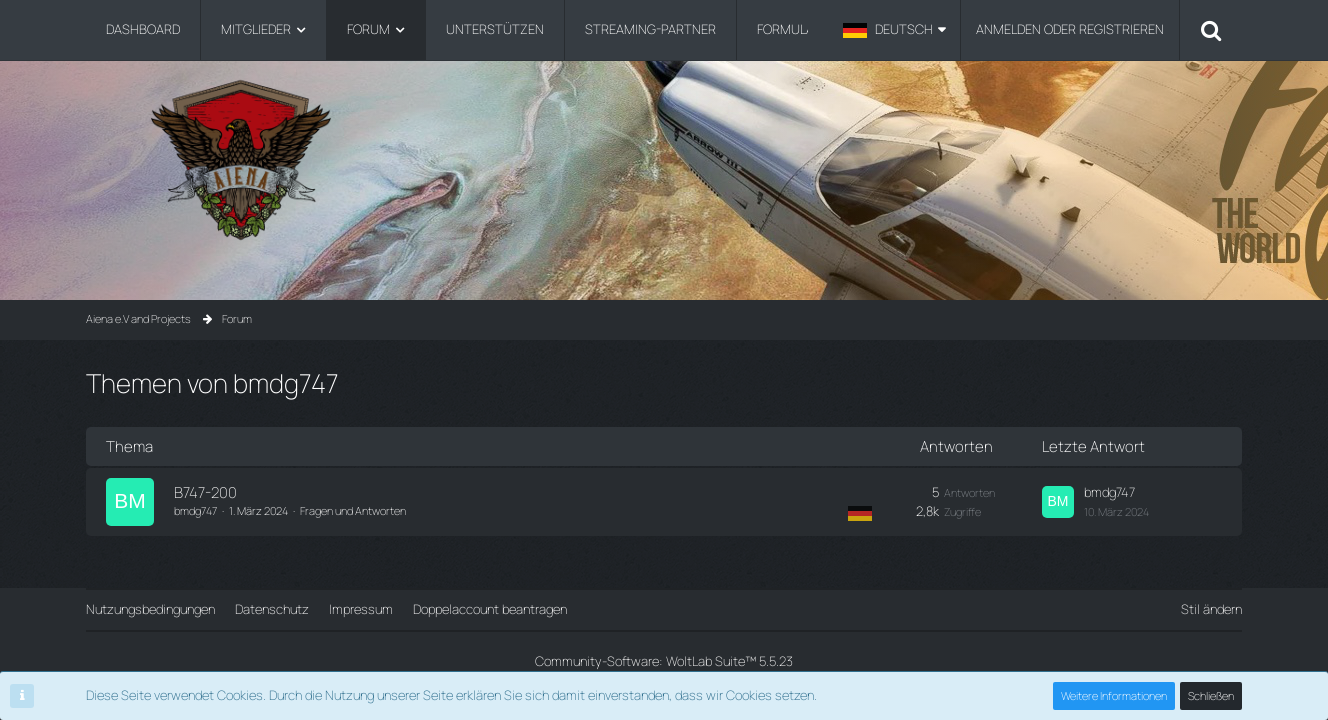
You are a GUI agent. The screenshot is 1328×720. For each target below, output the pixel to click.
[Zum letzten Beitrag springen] (1058, 502)
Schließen (1211, 695)
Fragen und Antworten (353, 510)
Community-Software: (664, 661)
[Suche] (1211, 30)
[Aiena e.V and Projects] (663, 159)
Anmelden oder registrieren (1070, 29)
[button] (894, 30)
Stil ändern (1211, 609)
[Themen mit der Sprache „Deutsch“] (860, 512)
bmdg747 (195, 510)
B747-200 (205, 492)
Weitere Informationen (1114, 695)
